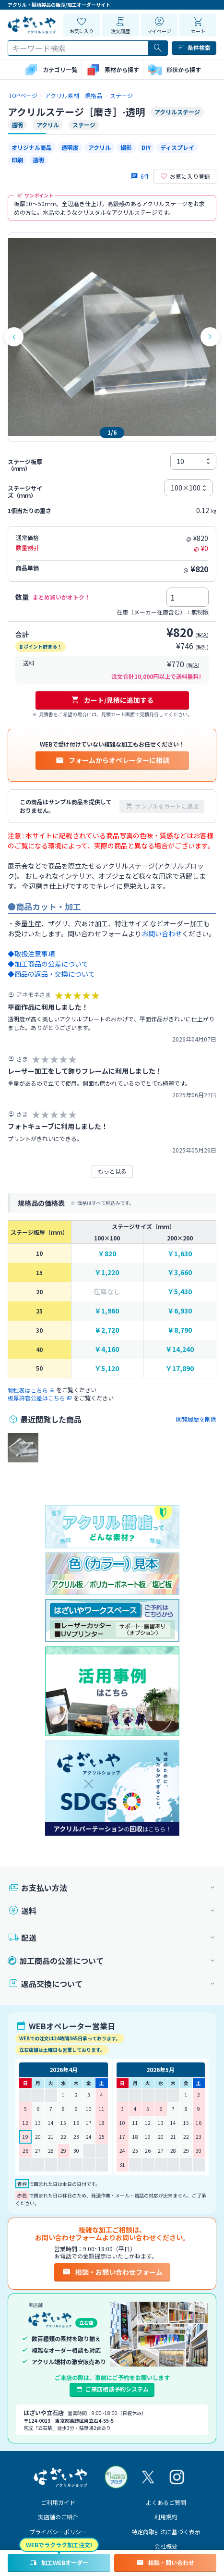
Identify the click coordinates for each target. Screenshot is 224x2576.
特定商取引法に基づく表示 (165, 2531)
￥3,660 (179, 1272)
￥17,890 (179, 1368)
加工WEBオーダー (58, 2562)
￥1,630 (179, 1254)
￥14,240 (179, 1349)
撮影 (126, 147)
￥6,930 (179, 1311)
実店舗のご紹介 (58, 2517)
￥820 (107, 1254)
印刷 (17, 160)
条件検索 (194, 47)
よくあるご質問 (166, 2502)
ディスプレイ (177, 147)
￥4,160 (106, 1349)
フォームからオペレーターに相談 (112, 760)
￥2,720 (106, 1330)
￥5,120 (106, 1368)
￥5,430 (179, 1292)
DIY (146, 147)
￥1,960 (106, 1311)
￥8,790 (179, 1330)
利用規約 (165, 2517)
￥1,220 (106, 1272)
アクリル (99, 147)
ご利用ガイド (58, 2502)
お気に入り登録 (185, 176)
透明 (38, 160)
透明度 (70, 147)
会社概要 (165, 2546)
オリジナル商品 (32, 147)
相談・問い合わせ (165, 2562)
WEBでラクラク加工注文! (59, 2544)
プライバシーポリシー (58, 2531)
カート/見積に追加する (112, 700)
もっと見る (112, 1171)
